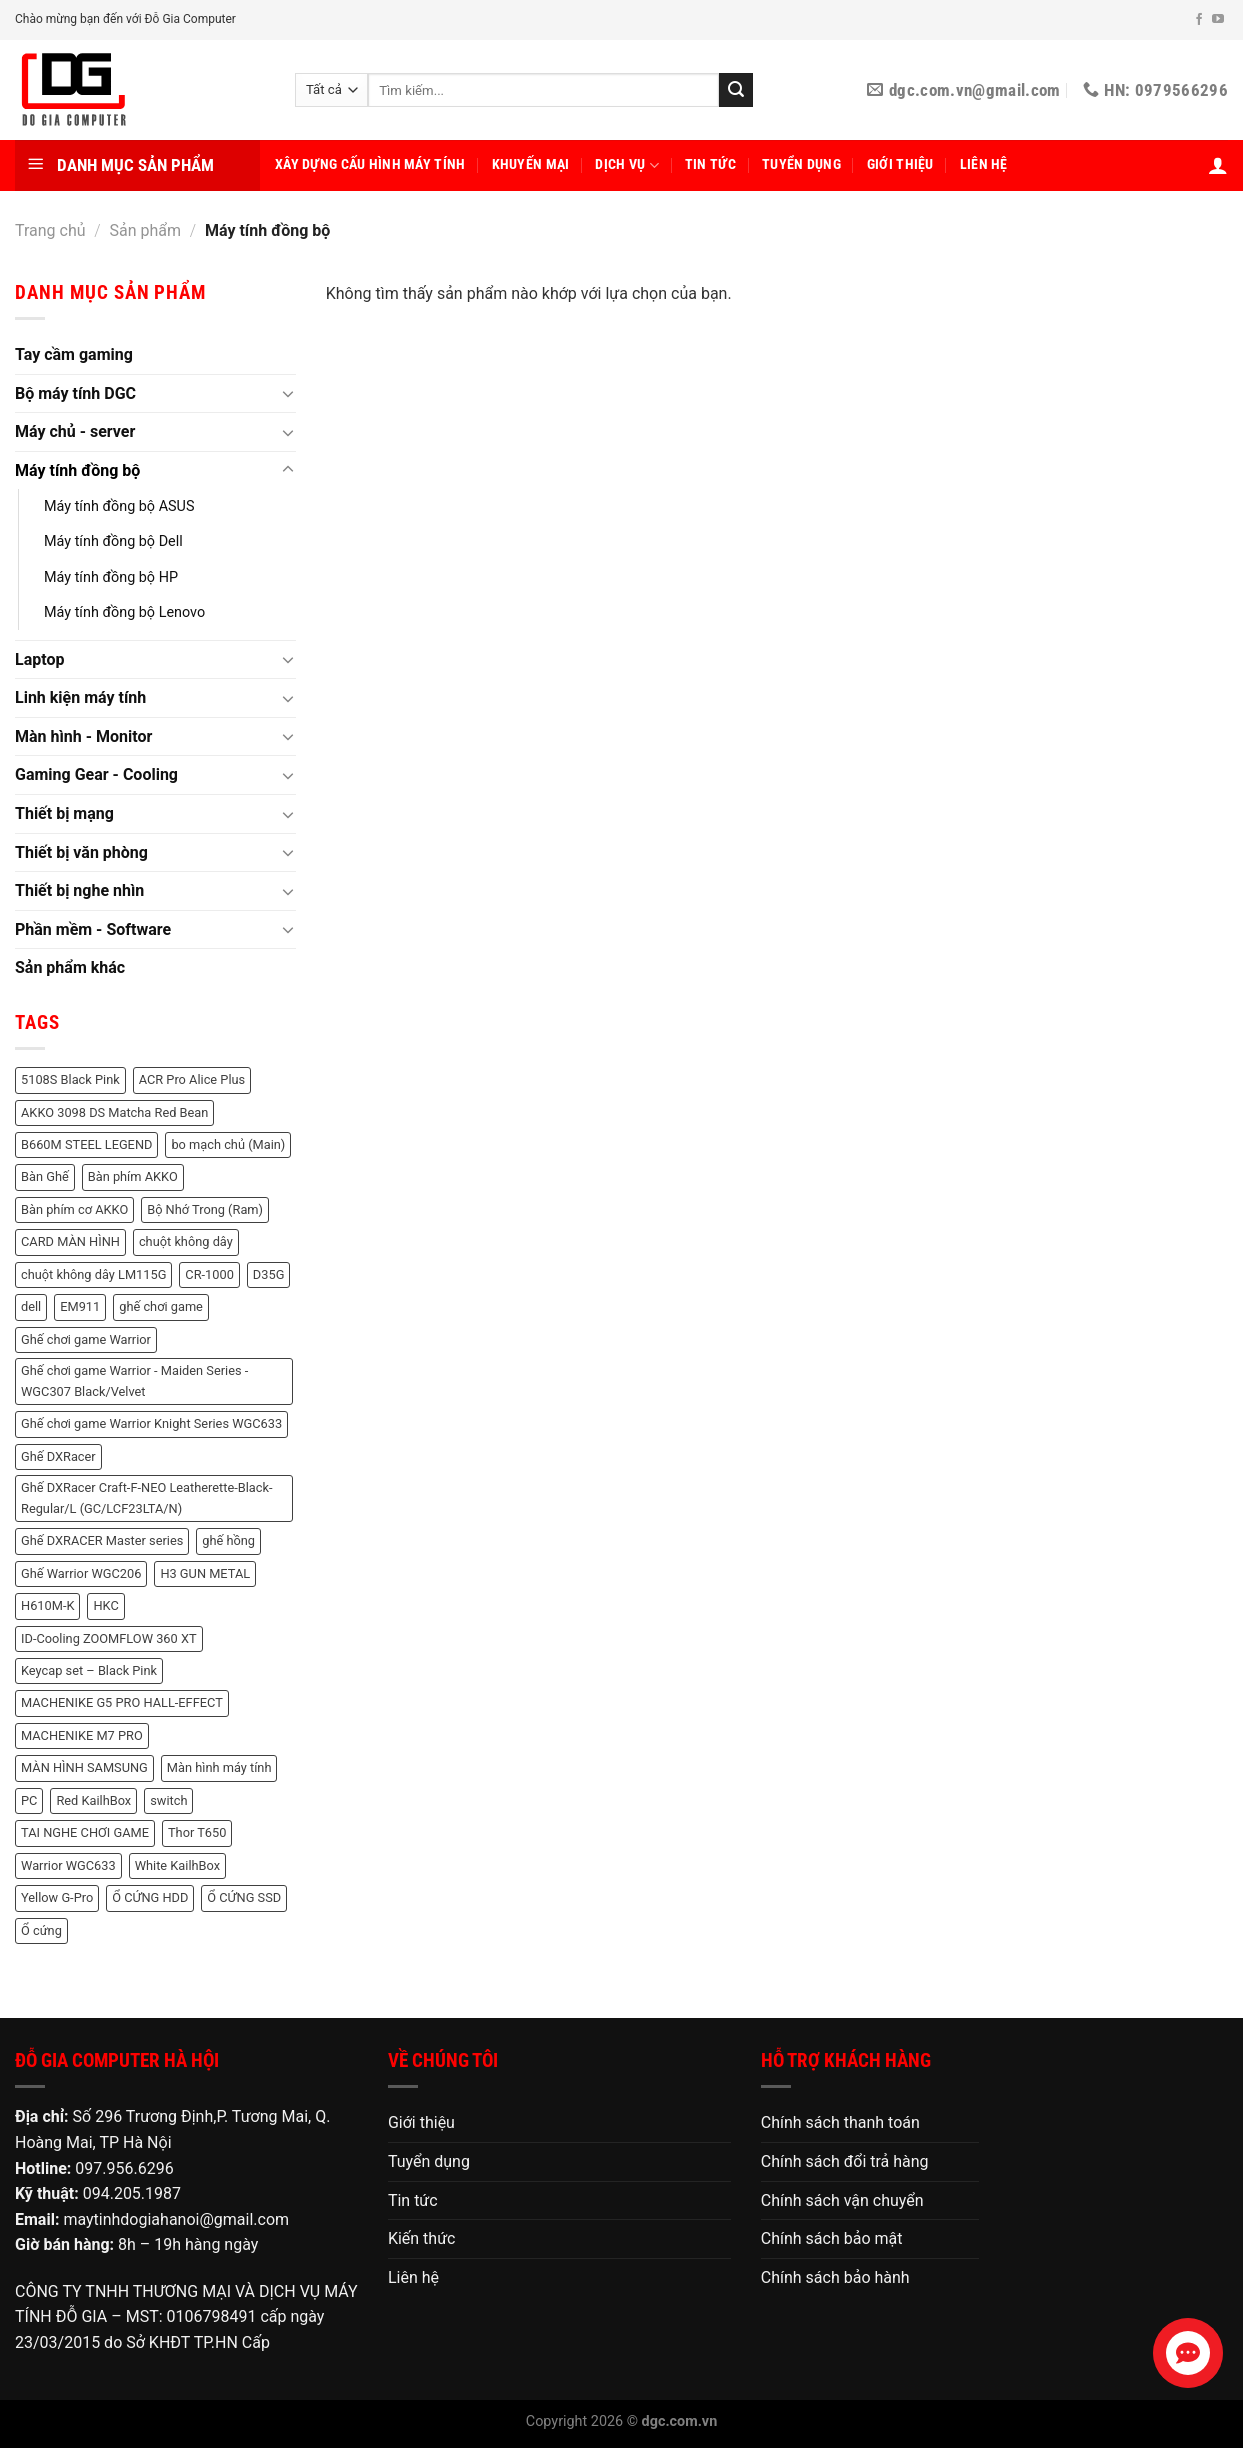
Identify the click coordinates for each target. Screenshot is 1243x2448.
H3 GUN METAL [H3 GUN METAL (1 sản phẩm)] (205, 1573)
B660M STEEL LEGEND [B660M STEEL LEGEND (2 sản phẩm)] (86, 1144)
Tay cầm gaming (74, 354)
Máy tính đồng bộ (77, 470)
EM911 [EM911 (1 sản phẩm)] (80, 1306)
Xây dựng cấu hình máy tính (370, 164)
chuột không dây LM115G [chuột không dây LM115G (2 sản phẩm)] (93, 1274)
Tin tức (710, 164)
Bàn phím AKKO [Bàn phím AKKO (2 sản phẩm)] (133, 1176)
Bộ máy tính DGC (75, 393)
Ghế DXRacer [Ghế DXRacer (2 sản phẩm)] (58, 1456)
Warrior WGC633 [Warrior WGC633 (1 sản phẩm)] (68, 1865)
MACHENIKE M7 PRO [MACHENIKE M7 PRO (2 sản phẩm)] (82, 1735)
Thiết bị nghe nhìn (79, 890)
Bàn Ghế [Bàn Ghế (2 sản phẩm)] (45, 1176)
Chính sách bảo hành (835, 2277)
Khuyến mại (531, 164)
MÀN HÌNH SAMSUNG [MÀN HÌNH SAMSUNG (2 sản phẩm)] (84, 1767)
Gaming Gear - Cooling (96, 774)
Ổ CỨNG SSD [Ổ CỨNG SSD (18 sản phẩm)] (244, 1897)
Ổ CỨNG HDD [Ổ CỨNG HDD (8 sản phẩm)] (150, 1897)
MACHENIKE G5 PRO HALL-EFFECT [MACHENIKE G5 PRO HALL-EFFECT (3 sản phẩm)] (122, 1702)
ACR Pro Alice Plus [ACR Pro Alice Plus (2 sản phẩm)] (192, 1079)
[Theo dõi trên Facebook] (1199, 20)
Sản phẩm (146, 230)
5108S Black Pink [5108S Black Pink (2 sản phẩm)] (70, 1079)
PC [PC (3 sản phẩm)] (29, 1800)
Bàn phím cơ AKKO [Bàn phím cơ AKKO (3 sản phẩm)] (74, 1209)
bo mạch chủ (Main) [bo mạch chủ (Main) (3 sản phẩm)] (228, 1144)
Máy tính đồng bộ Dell (113, 541)
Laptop (39, 659)
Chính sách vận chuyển (842, 2200)
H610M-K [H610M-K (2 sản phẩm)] (47, 1605)
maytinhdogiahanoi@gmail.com (176, 2219)
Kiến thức (422, 2238)
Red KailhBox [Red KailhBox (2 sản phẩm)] (93, 1800)
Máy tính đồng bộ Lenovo (124, 612)
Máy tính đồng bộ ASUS (119, 506)
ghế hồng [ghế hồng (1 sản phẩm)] (228, 1540)
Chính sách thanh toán (840, 2122)
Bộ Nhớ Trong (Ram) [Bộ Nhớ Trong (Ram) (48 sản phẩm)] (205, 1209)
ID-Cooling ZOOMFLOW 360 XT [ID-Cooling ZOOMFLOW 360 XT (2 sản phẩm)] (109, 1638)
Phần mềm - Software (93, 929)
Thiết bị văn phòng (81, 852)
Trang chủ (50, 230)
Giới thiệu (900, 164)
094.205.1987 (132, 2193)
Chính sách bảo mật (832, 2238)
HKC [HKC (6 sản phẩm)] (105, 1605)
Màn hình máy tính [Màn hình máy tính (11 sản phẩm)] (219, 1767)
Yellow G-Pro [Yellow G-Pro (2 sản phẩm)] (57, 1897)
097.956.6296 (124, 2168)
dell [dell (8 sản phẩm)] (31, 1306)
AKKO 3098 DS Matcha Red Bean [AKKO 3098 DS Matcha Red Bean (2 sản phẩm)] (114, 1112)
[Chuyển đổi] (288, 393)
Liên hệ (984, 164)
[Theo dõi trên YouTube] (1218, 20)
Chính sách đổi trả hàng (845, 2161)
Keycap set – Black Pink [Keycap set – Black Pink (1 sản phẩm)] (89, 1670)
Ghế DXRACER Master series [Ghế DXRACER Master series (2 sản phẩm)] (102, 1540)
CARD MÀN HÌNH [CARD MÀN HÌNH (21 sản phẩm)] (70, 1241)
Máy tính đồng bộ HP (111, 577)
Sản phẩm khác (70, 967)
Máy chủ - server (75, 431)
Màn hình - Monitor (83, 736)
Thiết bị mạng (64, 813)
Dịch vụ (627, 165)
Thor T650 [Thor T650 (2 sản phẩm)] (197, 1832)
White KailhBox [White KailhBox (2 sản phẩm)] (177, 1865)
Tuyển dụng (801, 164)
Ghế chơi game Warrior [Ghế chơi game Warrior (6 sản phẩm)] (86, 1339)
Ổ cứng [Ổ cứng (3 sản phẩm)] (41, 1930)
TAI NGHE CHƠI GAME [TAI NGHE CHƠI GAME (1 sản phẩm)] (85, 1832)
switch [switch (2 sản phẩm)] (168, 1800)
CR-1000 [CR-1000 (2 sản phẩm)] (209, 1274)
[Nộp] (736, 90)
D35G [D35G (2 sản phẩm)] (269, 1274)
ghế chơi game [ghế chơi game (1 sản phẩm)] (161, 1306)
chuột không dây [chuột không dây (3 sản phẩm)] (186, 1241)
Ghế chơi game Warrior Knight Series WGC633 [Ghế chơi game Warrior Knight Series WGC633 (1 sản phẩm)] (151, 1423)
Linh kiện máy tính (80, 697)
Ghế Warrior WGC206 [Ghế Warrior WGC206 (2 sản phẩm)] (81, 1573)
